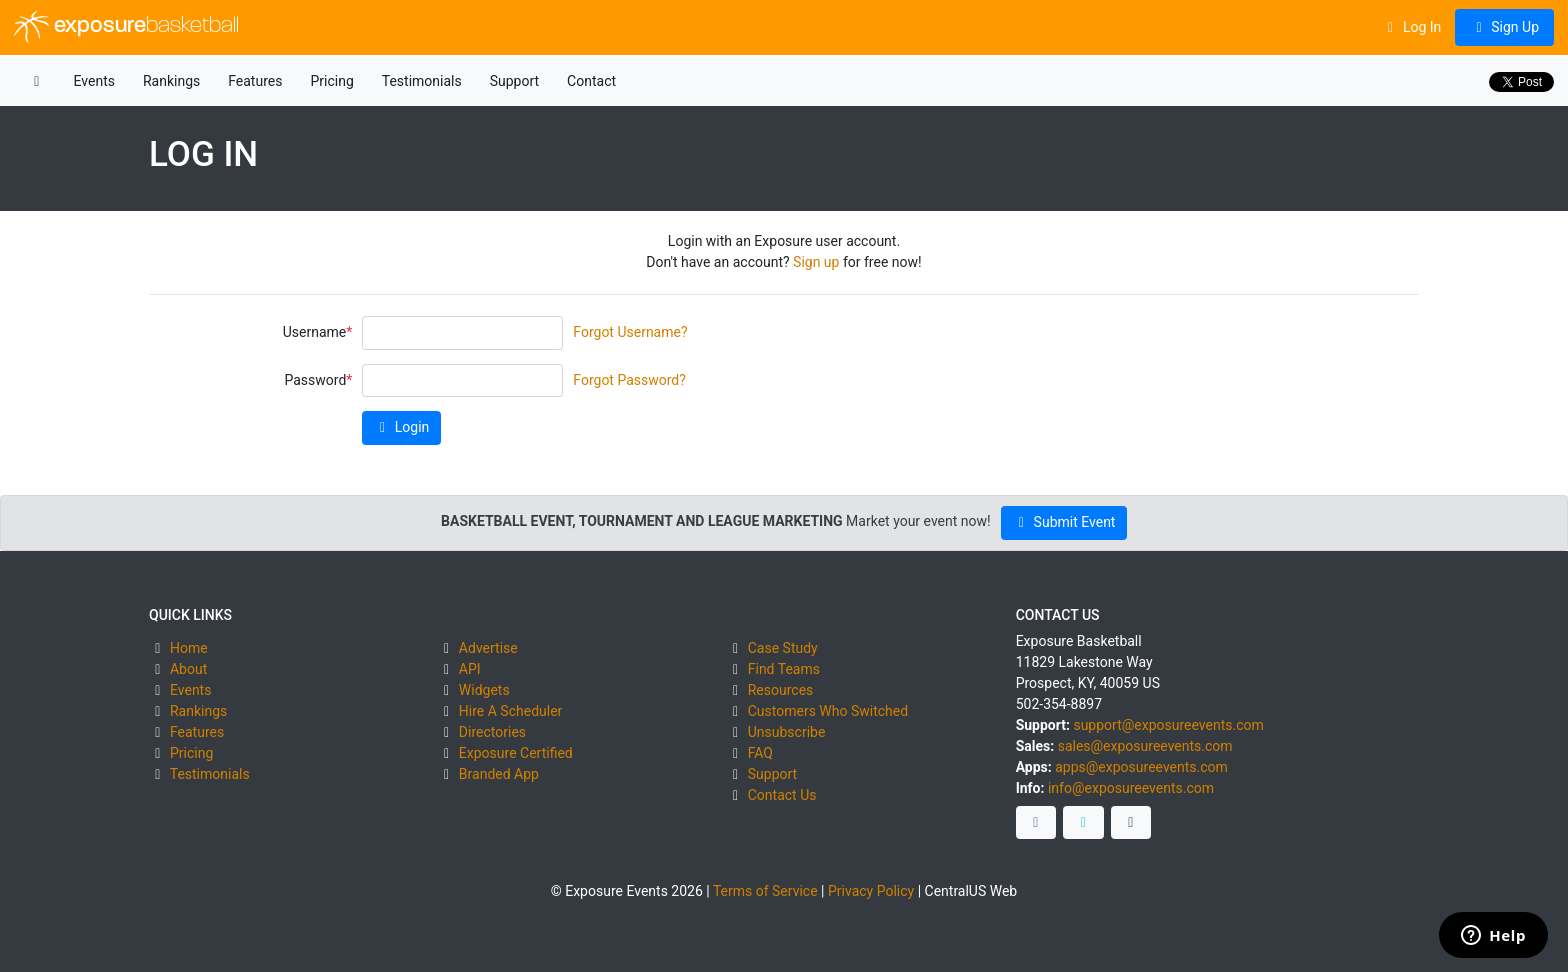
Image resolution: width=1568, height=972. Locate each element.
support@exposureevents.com (1168, 725)
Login (402, 427)
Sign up (816, 262)
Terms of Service (765, 891)
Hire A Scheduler (510, 711)
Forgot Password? (629, 380)
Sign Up (1504, 27)
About (188, 669)
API (470, 669)
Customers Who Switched (828, 711)
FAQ (760, 753)
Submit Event (1064, 522)
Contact (591, 81)
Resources (781, 690)
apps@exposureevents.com (1141, 767)
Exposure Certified (516, 753)
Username (315, 332)
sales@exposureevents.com (1145, 746)
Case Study (783, 648)
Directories (492, 732)
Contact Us (782, 795)
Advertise (488, 648)
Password (315, 380)
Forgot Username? (630, 332)
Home (189, 648)
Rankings (171, 81)
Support (514, 81)
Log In (1411, 27)
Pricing (331, 81)
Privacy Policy (871, 891)
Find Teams (784, 669)
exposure (126, 27)
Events (94, 81)
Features (255, 81)
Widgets (484, 690)
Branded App (499, 774)
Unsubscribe (787, 732)
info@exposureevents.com (1131, 788)
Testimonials (422, 81)
